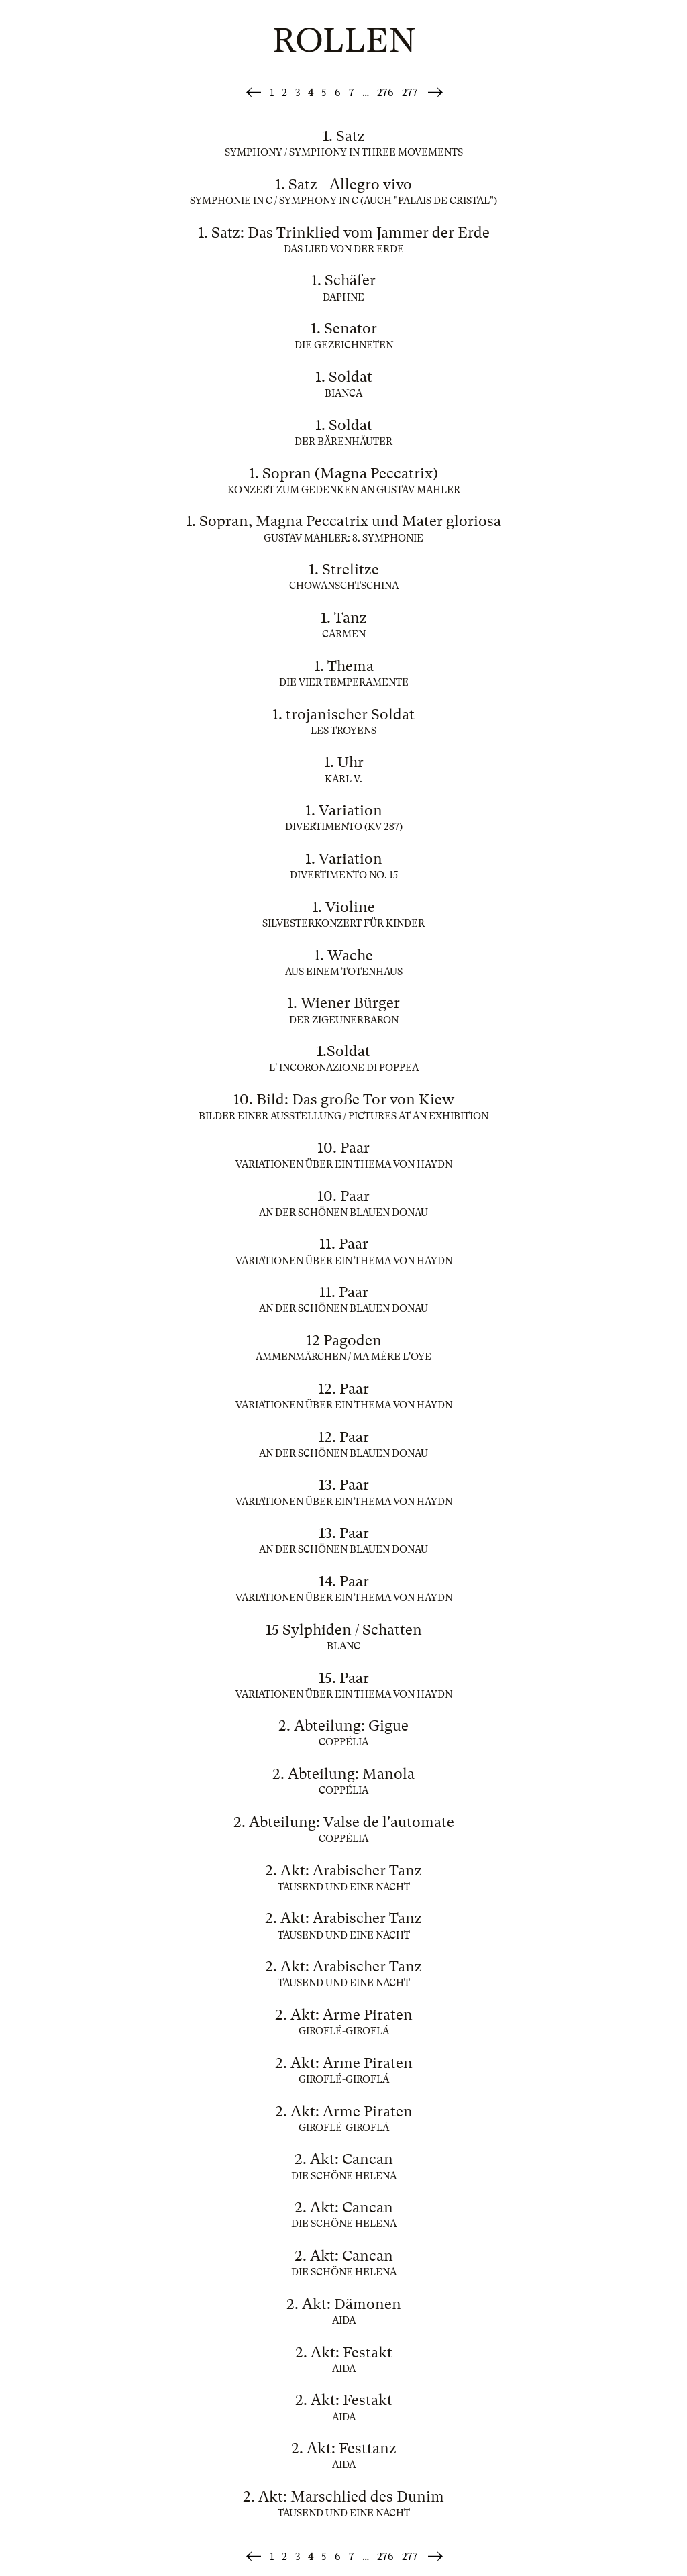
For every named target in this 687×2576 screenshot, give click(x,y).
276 (385, 93)
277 (410, 93)
